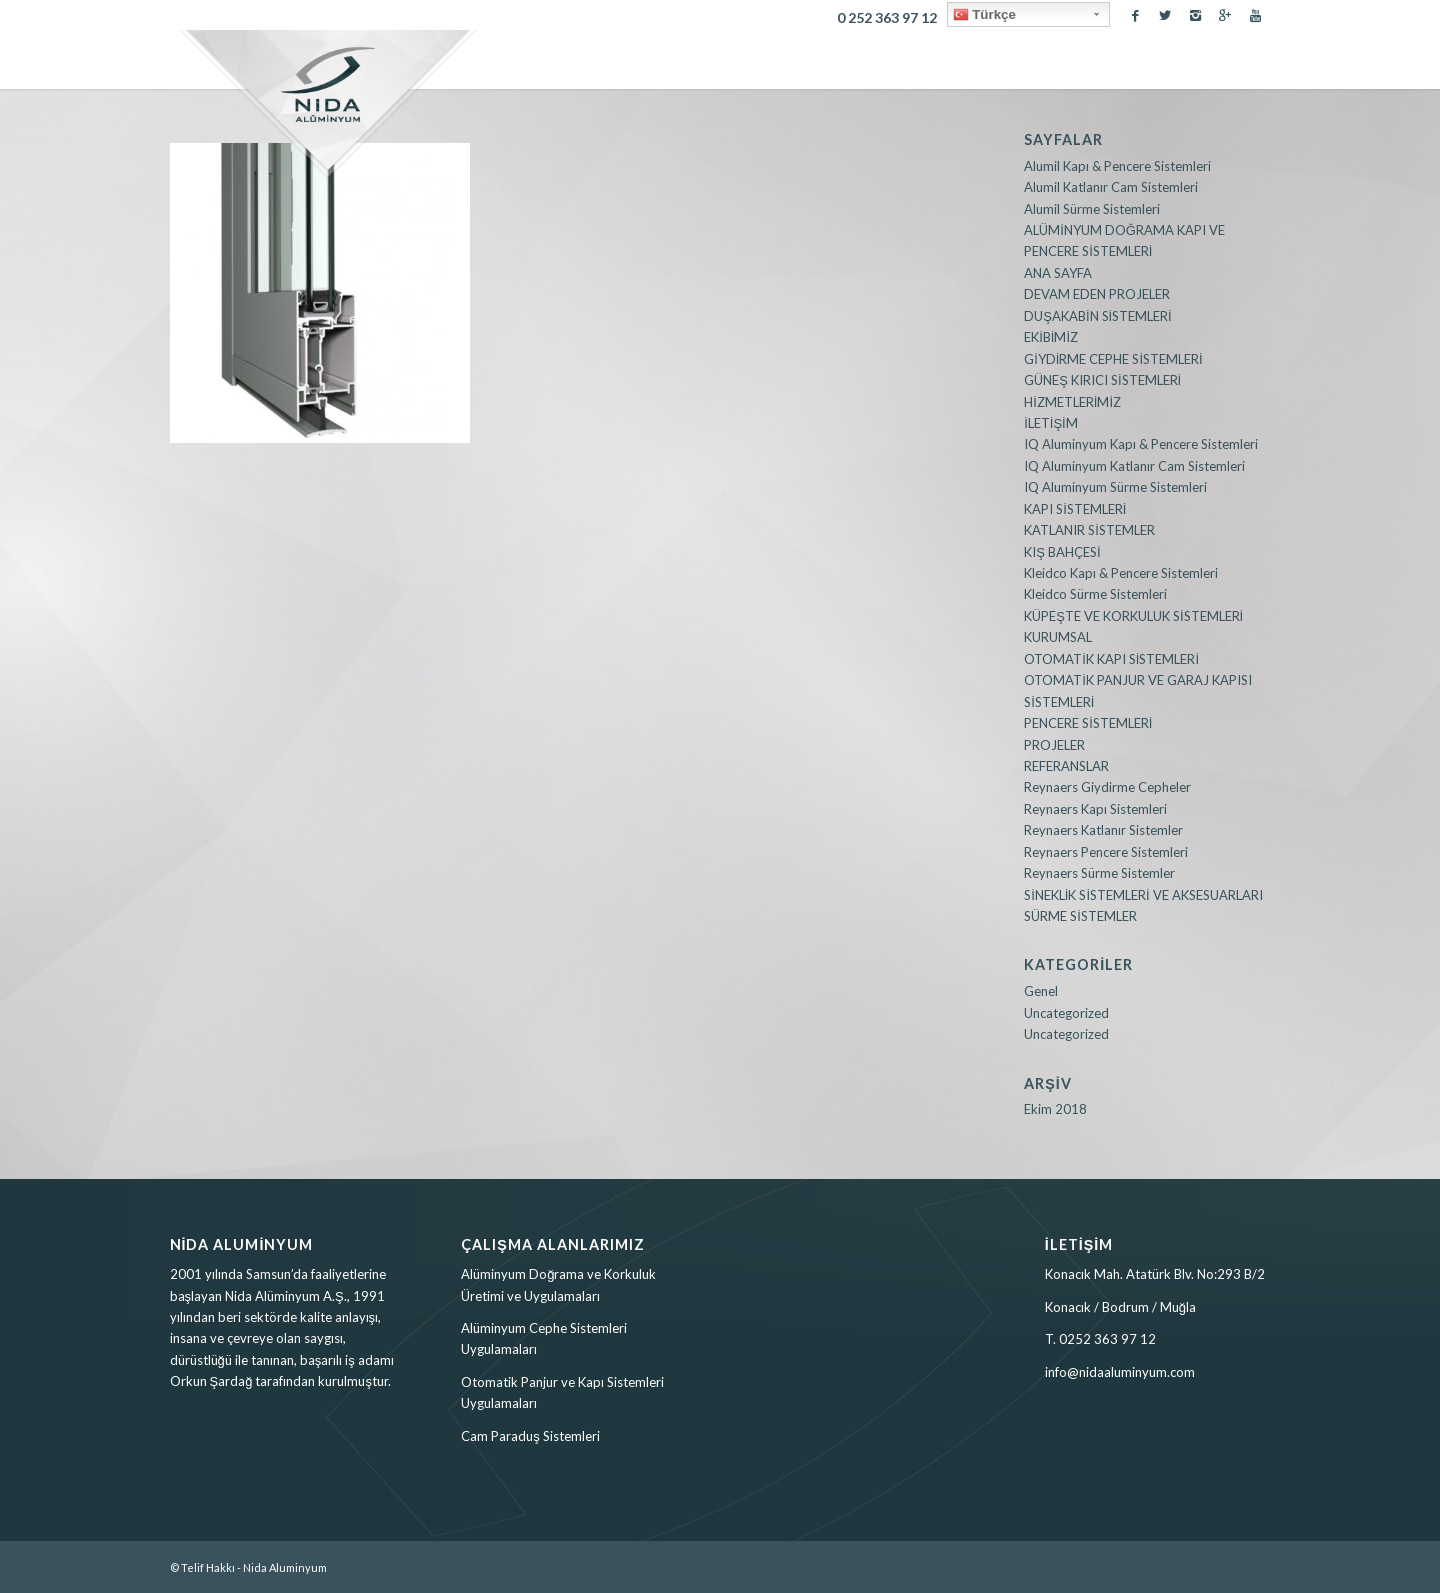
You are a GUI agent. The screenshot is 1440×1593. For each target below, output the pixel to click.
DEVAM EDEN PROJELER (1097, 294)
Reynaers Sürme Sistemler (1099, 873)
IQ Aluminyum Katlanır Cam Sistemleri (1134, 466)
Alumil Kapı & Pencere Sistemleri (1117, 166)
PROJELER (1054, 745)
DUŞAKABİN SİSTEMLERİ (1098, 316)
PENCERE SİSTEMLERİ (1088, 723)
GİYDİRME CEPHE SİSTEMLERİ (1113, 359)
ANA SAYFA (1058, 273)
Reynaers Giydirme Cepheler (1107, 787)
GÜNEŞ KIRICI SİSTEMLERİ (1102, 380)
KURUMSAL (1058, 637)
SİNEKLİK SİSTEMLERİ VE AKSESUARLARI (1143, 895)
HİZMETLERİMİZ (1072, 402)
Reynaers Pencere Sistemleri (1106, 852)
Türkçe (984, 15)
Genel (1041, 991)
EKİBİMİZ (1051, 337)
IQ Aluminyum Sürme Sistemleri (1115, 487)
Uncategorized (1066, 1013)
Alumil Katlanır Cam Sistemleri (1111, 187)
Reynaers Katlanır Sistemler (1103, 830)
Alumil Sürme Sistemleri (1092, 209)
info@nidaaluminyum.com (1120, 1372)
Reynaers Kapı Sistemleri (1095, 809)
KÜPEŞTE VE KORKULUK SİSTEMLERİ (1133, 616)
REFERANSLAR (1066, 766)
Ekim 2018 (1055, 1109)
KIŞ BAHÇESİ (1062, 552)
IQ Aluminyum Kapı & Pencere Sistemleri (1141, 444)
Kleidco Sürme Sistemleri (1095, 594)
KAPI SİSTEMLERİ (1075, 509)
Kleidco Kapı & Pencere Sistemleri (1121, 573)
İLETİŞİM (1051, 423)
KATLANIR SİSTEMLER (1089, 530)
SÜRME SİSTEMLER (1080, 916)
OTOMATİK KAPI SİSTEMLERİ (1111, 659)
